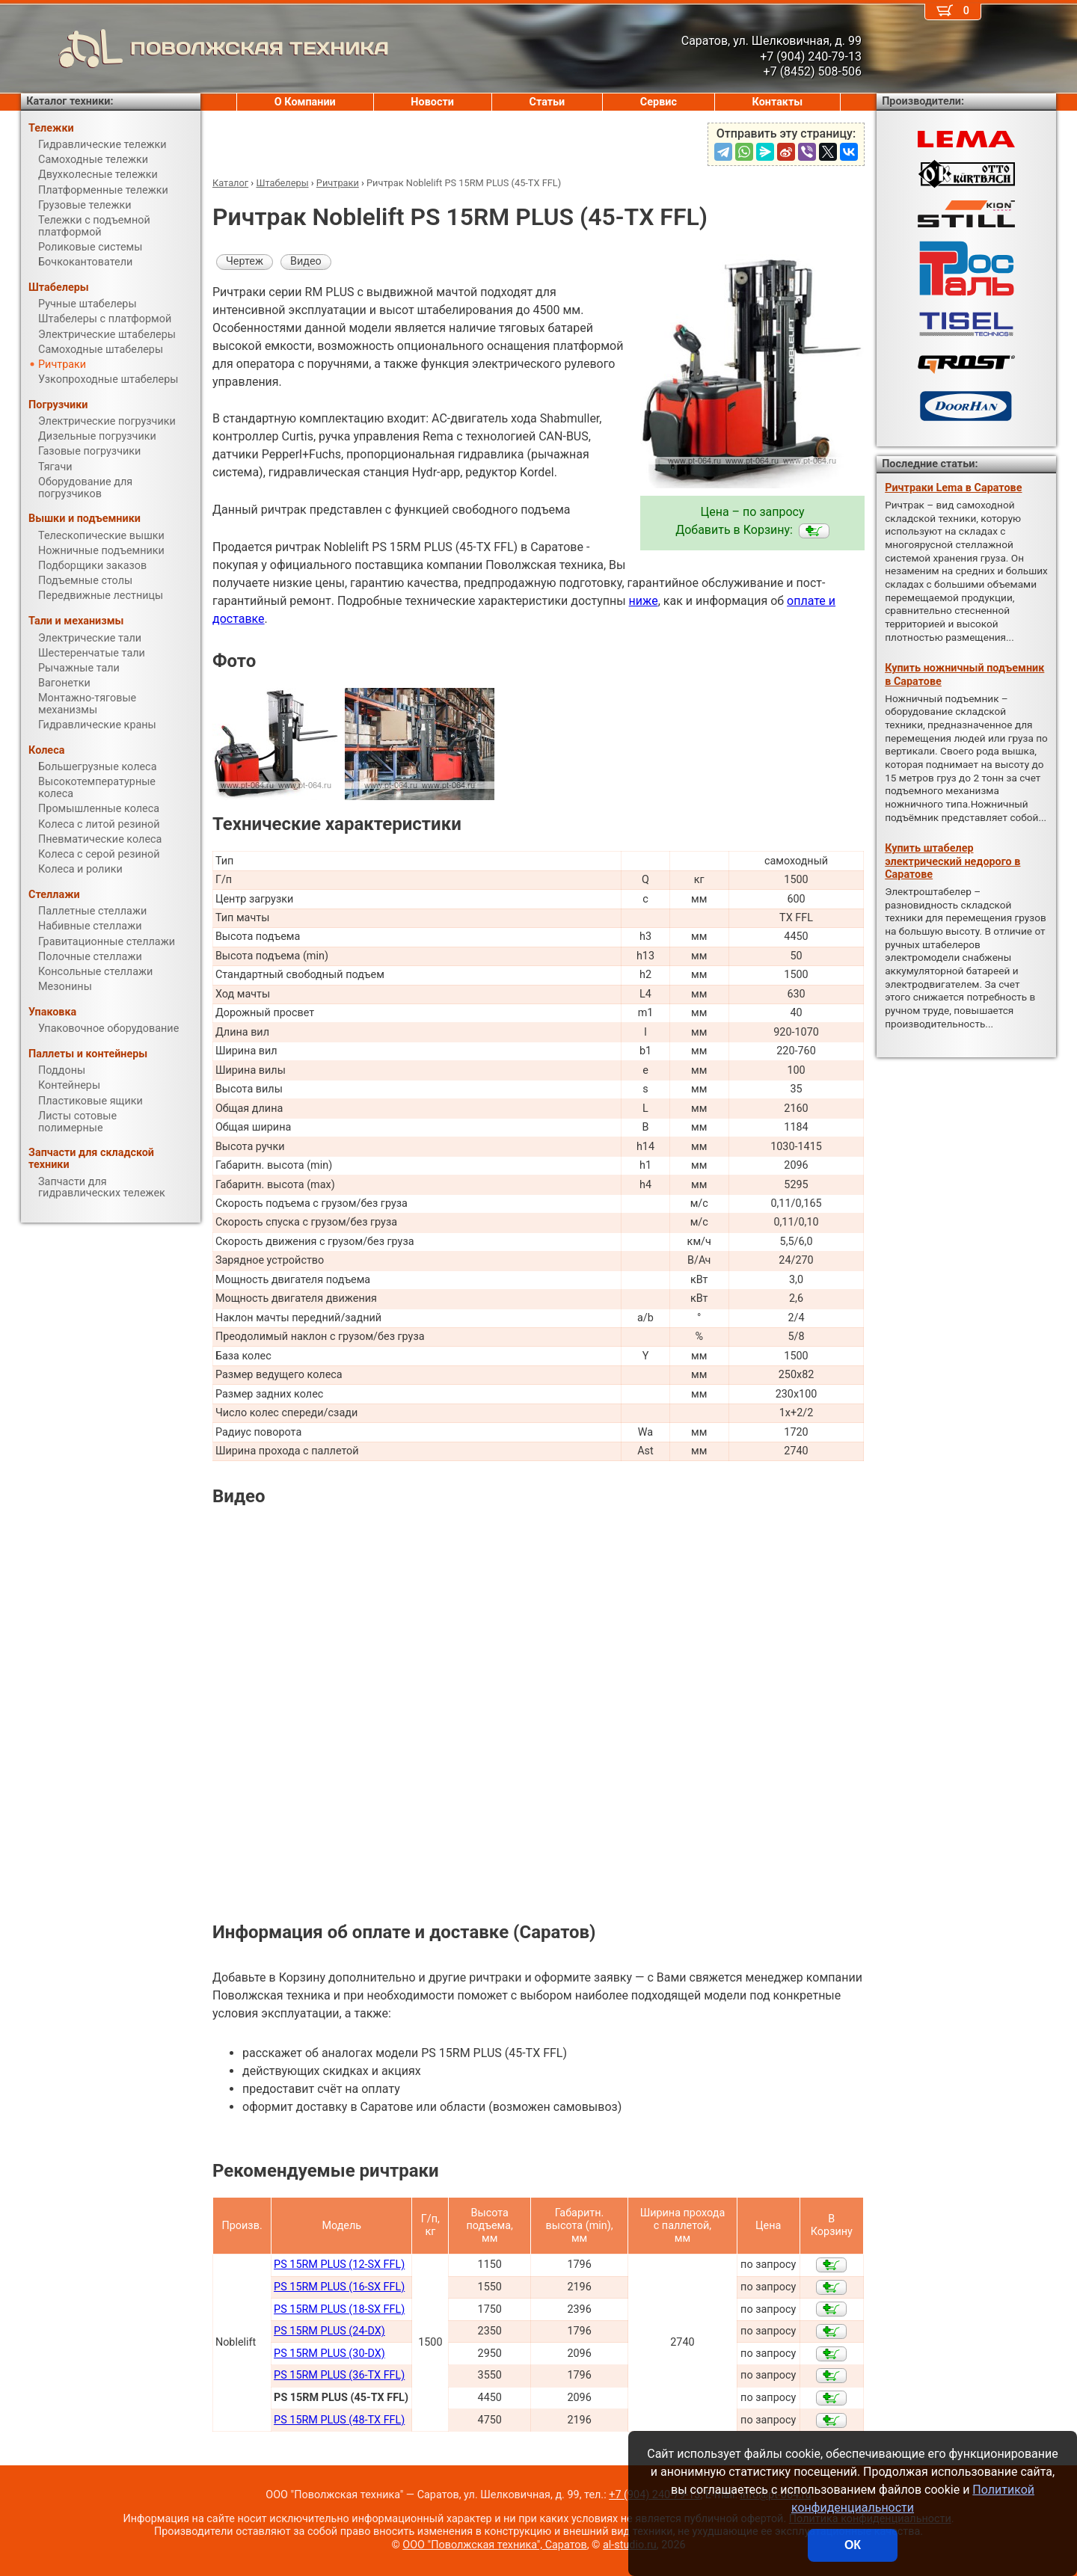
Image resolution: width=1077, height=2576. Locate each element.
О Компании (305, 102)
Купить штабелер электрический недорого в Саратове (952, 861)
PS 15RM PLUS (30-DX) (329, 2353)
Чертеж (244, 261)
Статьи (547, 102)
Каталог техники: (69, 101)
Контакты (777, 102)
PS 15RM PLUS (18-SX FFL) (339, 2309)
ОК (852, 2545)
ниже (643, 601)
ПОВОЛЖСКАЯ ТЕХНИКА (205, 48)
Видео (306, 261)
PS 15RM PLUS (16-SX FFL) (339, 2287)
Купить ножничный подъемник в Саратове (964, 674)
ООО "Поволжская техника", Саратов (494, 2545)
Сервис (658, 102)
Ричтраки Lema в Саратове (953, 488)
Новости (432, 102)
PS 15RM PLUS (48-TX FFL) (339, 2420)
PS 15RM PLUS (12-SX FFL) (339, 2264)
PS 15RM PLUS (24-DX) (329, 2331)
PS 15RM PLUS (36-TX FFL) (339, 2375)
